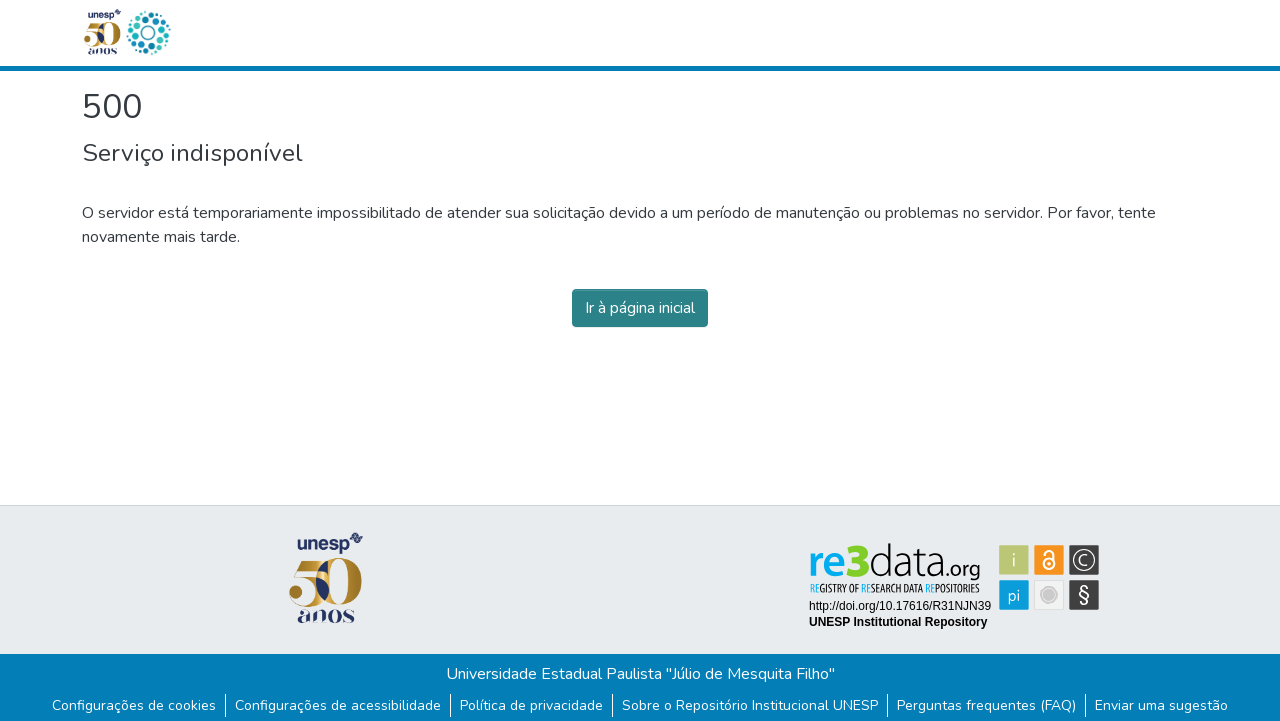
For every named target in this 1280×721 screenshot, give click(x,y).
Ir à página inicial (640, 308)
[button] (148, 33)
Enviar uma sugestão (1161, 705)
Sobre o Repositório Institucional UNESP (750, 705)
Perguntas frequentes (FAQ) (986, 705)
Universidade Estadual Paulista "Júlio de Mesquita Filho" (640, 674)
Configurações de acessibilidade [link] (338, 705)
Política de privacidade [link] (531, 705)
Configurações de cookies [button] (134, 705)
